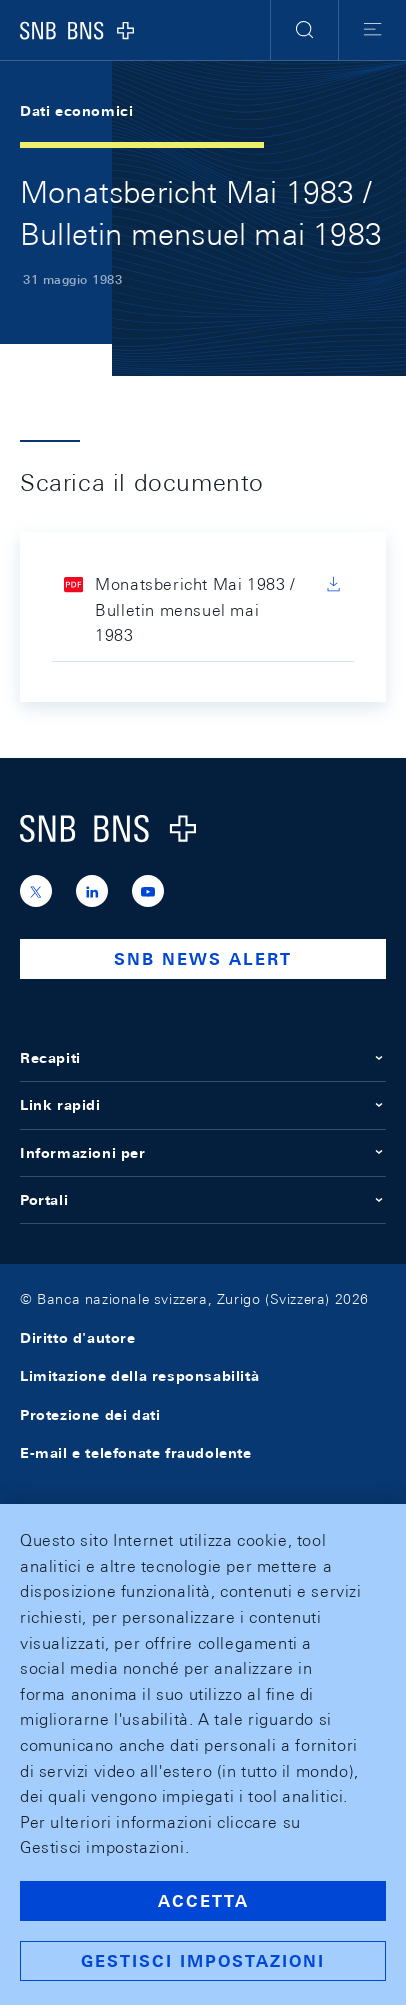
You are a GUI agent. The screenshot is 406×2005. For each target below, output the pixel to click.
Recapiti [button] (203, 1058)
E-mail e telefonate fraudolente (136, 1453)
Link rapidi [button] (203, 1105)
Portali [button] (203, 1200)
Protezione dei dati (90, 1415)
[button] (304, 30)
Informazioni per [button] (203, 1153)
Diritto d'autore (78, 1338)
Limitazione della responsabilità (139, 1376)
